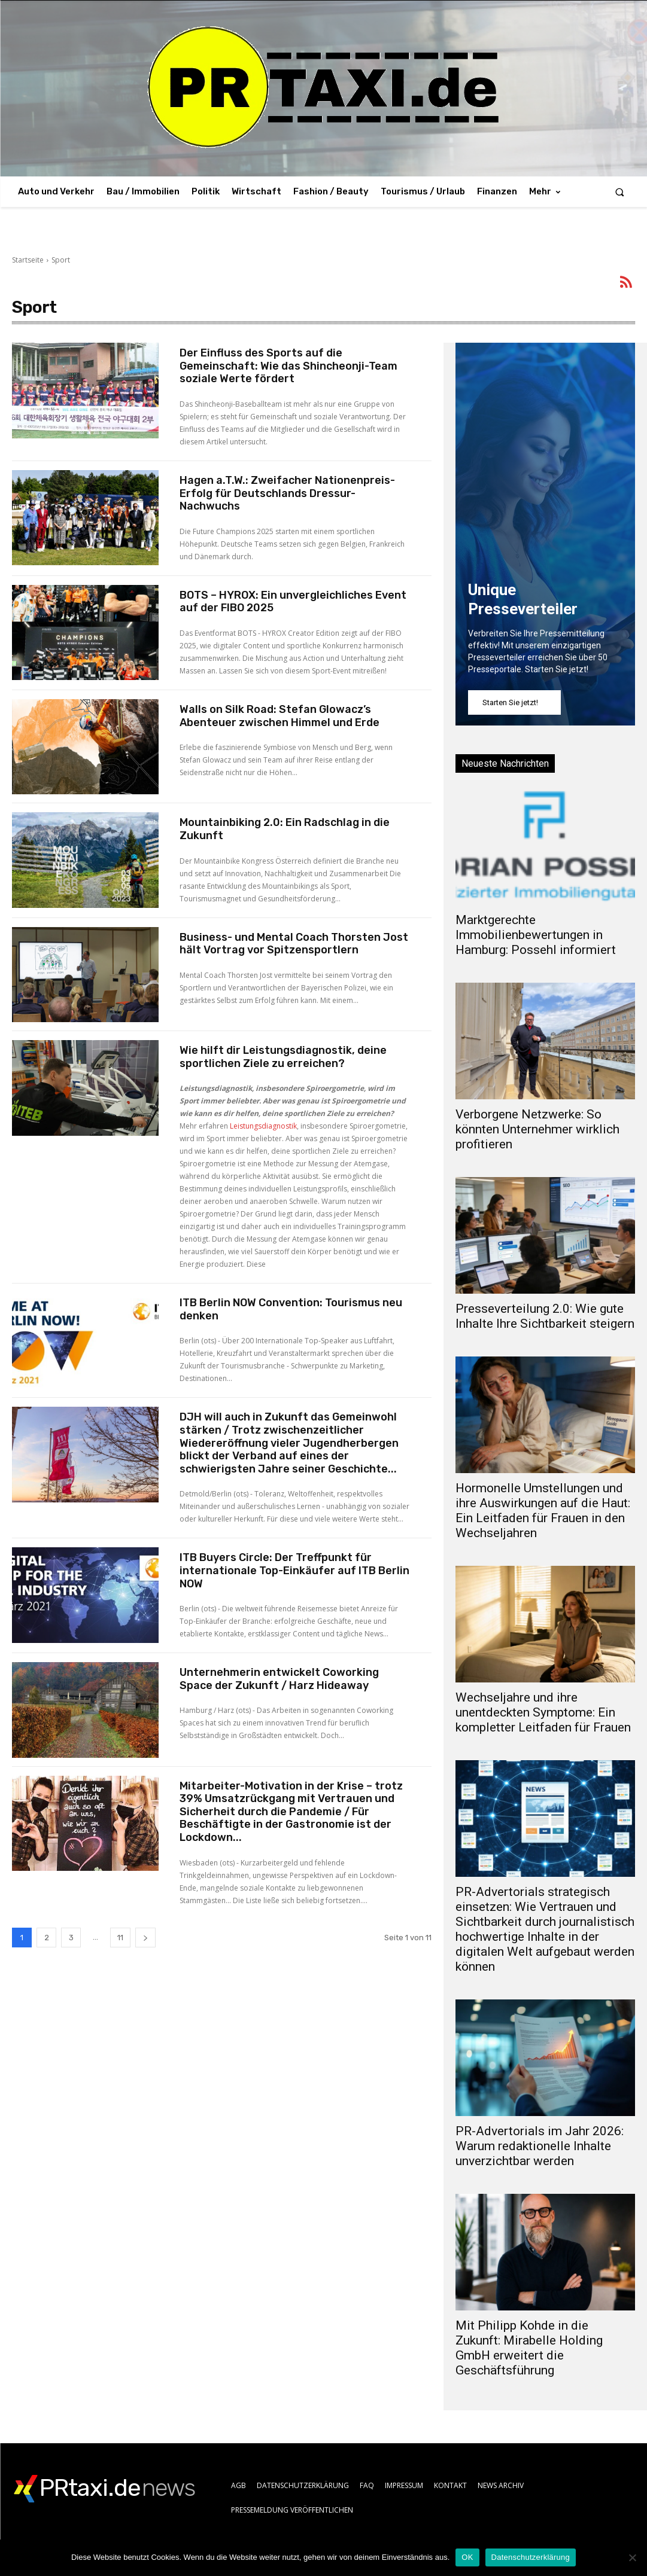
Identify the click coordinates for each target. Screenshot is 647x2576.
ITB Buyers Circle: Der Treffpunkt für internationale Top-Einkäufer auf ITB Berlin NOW (294, 1570)
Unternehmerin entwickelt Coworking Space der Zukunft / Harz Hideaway (279, 1679)
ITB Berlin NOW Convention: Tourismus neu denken (291, 1309)
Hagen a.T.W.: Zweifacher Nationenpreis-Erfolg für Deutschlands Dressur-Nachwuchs (287, 493)
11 (120, 1937)
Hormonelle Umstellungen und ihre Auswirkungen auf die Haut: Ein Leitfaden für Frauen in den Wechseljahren (542, 1510)
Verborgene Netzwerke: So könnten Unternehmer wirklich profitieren (537, 1129)
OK (467, 2557)
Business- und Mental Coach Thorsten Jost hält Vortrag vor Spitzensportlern (294, 944)
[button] (620, 191)
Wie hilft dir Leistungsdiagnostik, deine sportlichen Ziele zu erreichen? (283, 1057)
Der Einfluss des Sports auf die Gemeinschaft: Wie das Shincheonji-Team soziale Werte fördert (288, 365)
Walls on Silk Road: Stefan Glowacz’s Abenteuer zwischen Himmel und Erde (279, 716)
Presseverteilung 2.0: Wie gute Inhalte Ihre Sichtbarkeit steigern (544, 1316)
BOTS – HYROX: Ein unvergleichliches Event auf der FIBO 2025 (293, 602)
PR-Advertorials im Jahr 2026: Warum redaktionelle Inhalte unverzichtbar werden (539, 2146)
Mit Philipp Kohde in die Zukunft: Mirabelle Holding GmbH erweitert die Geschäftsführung (529, 2347)
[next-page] (145, 1937)
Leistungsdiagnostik (263, 1126)
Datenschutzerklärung (530, 2557)
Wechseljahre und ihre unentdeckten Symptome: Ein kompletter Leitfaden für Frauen (543, 1712)
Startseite (28, 260)
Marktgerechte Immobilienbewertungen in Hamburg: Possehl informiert (535, 935)
